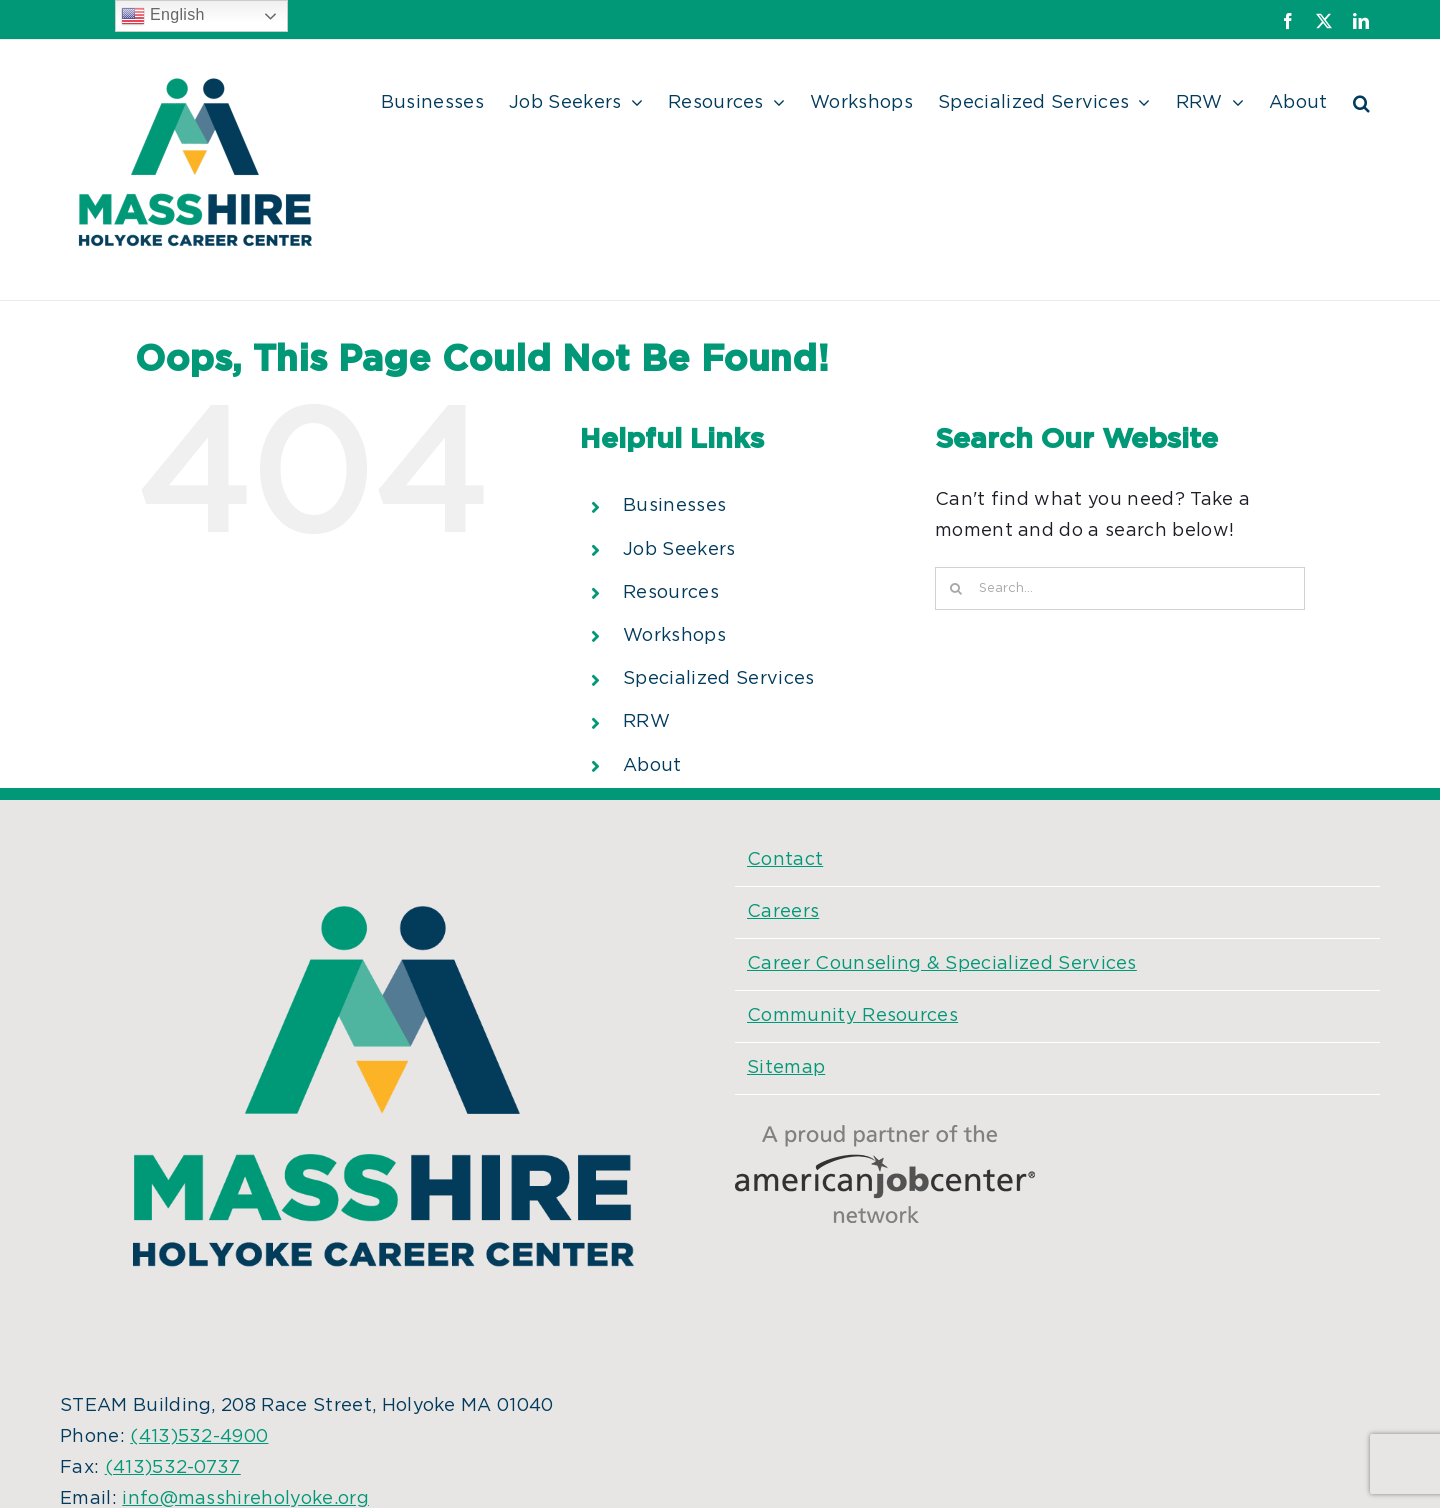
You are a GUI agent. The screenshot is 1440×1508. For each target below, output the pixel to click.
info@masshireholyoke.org (245, 1499)
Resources (671, 593)
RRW (646, 722)
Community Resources (852, 1016)
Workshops (674, 636)
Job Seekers (679, 550)
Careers (783, 912)
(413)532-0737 (173, 1468)
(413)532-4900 (199, 1437)
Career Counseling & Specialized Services (942, 964)
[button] (1361, 100)
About (652, 766)
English (162, 16)
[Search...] (1120, 588)
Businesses (674, 506)
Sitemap (786, 1068)
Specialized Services (718, 679)
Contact (785, 860)
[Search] (956, 588)
